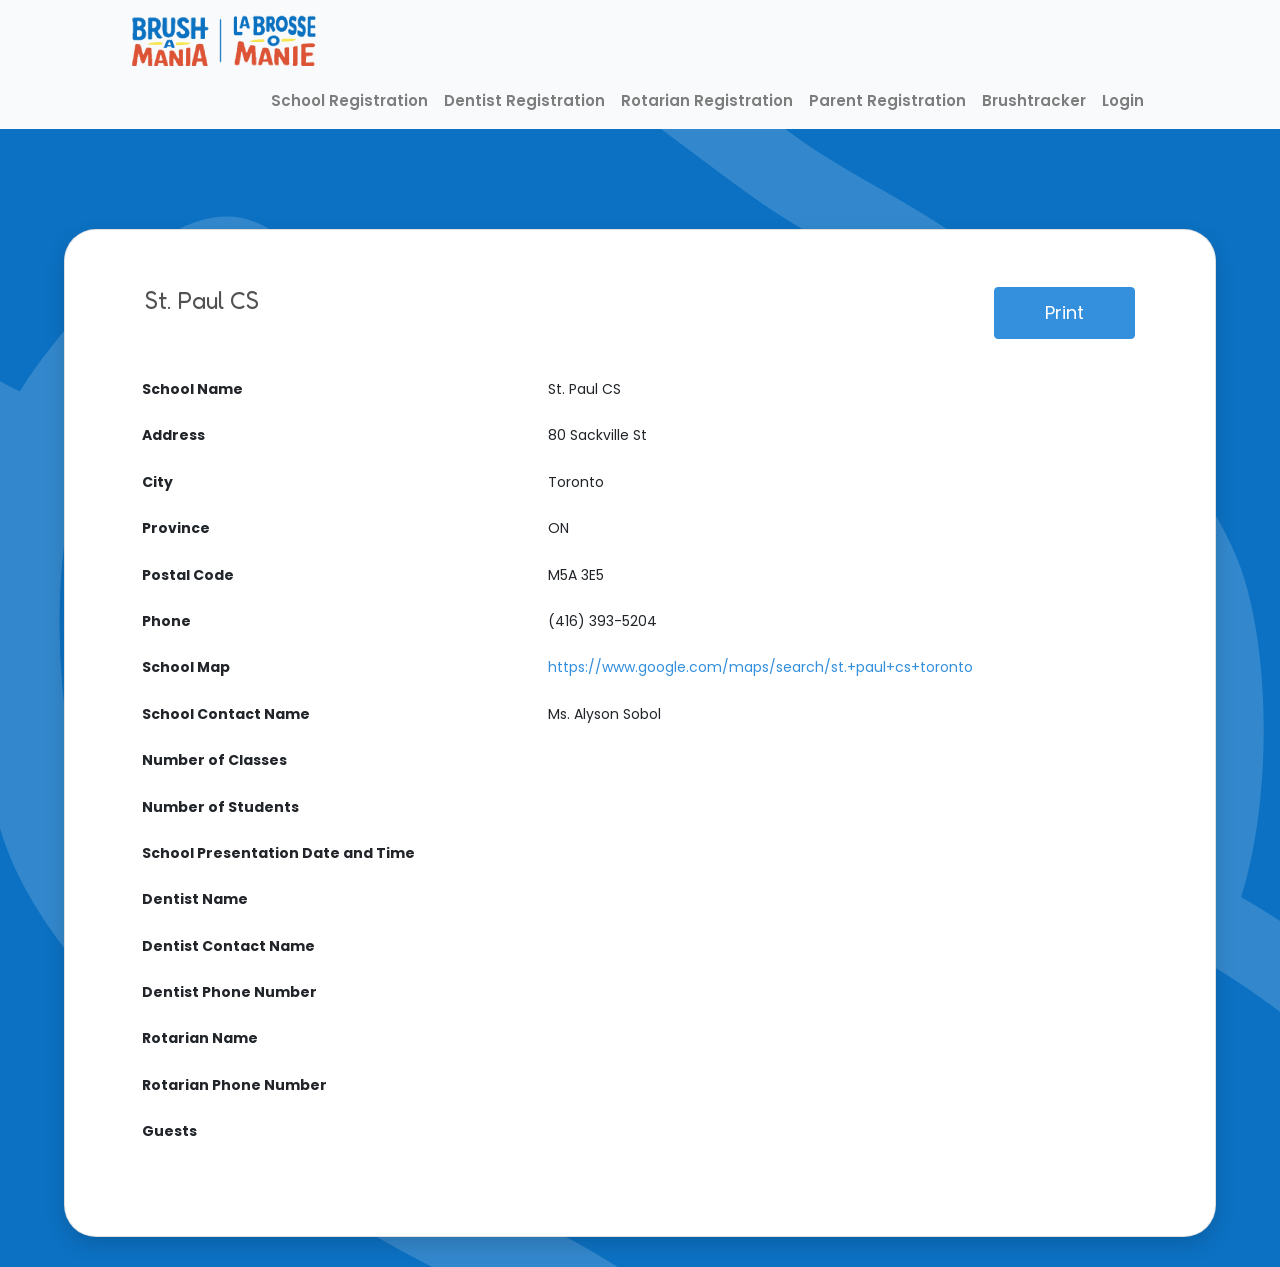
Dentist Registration (524, 100)
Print (1064, 312)
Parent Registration (887, 100)
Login (1123, 100)
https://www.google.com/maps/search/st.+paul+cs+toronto (760, 667)
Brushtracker (1034, 100)
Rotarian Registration (707, 100)
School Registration (349, 100)
